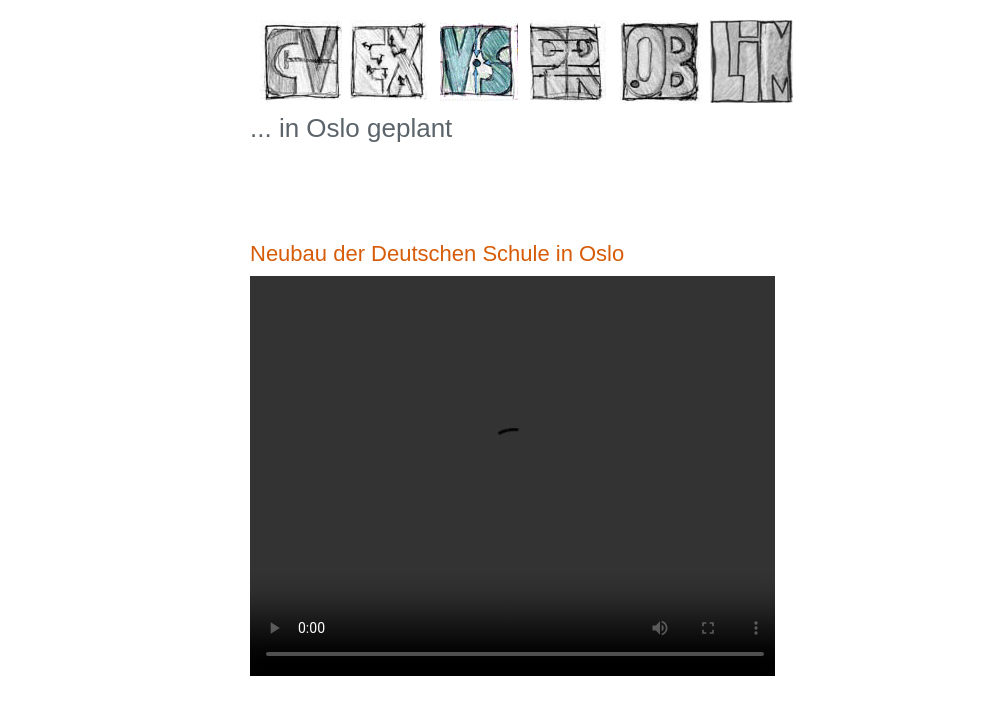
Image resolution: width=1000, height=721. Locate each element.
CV (302, 66)
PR (572, 66)
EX (392, 66)
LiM (752, 66)
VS (482, 66)
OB (662, 66)
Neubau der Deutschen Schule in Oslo (437, 253)
